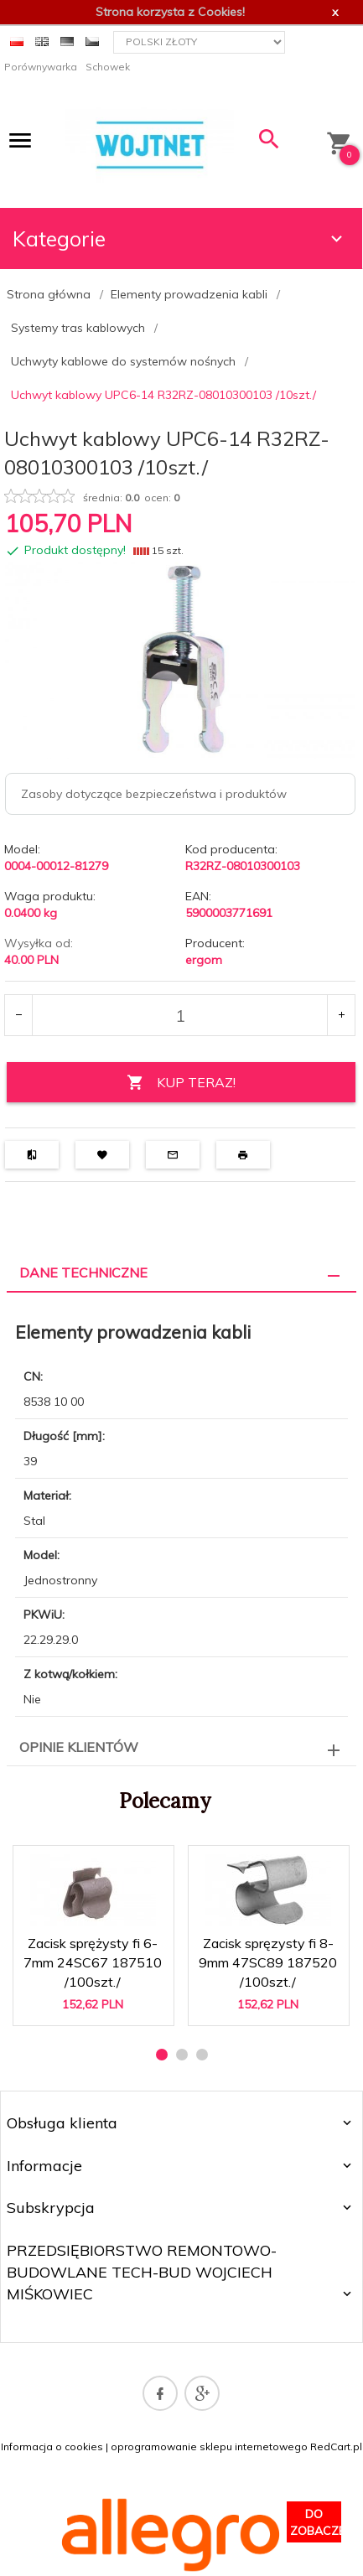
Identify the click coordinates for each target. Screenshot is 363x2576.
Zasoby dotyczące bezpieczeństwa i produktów (154, 793)
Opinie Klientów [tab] (78, 1747)
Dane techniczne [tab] (83, 1272)
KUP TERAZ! (181, 1082)
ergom (203, 959)
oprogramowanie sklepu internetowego (209, 2446)
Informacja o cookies (52, 2446)
